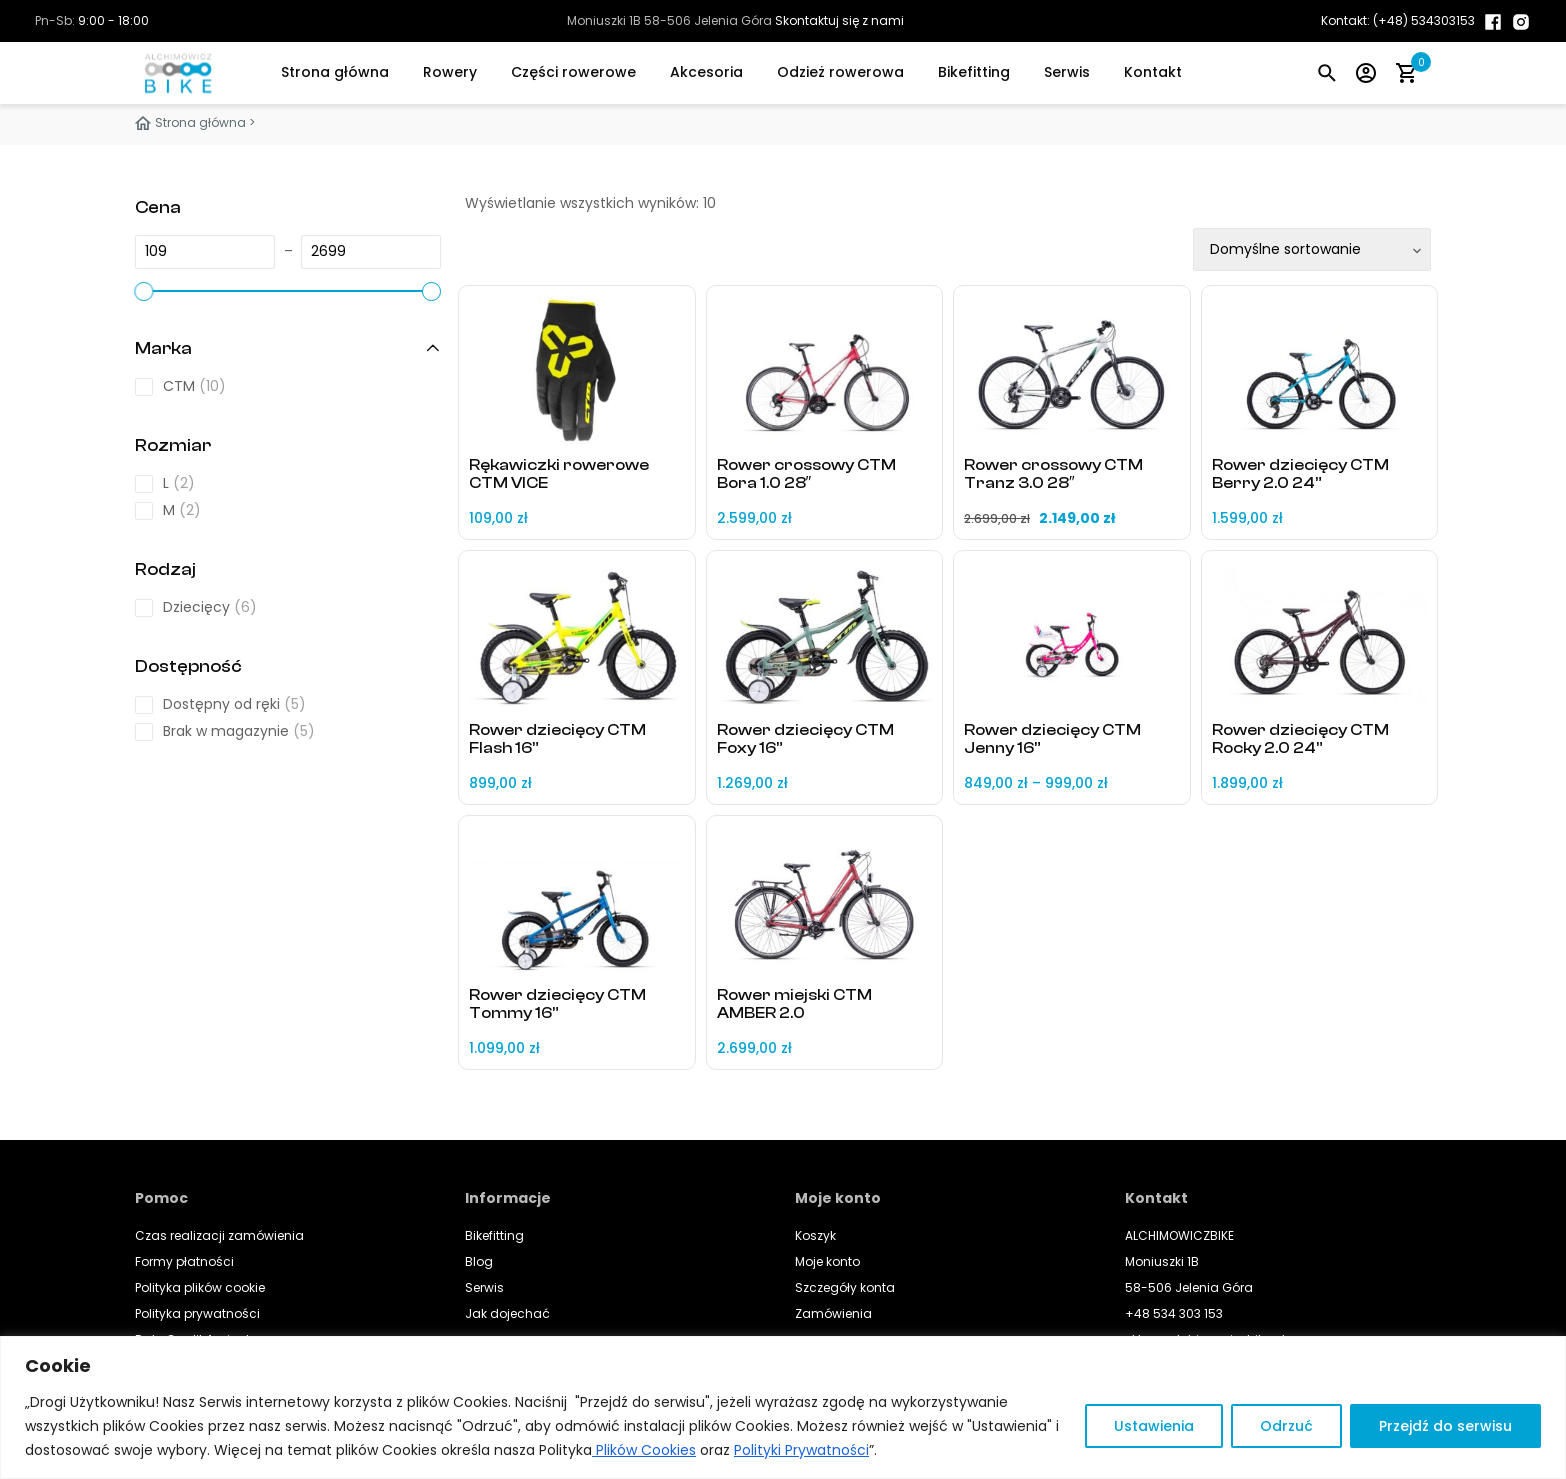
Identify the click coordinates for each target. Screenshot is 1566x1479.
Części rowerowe (573, 72)
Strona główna (335, 72)
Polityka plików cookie (200, 1287)
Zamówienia (833, 1313)
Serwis (1067, 72)
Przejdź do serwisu (1445, 1426)
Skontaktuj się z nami (839, 20)
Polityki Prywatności (801, 1450)
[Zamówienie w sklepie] (1312, 249)
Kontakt (1153, 72)
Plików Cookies (644, 1450)
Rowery (450, 72)
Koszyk (815, 1235)
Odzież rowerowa (840, 72)
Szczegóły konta (845, 1287)
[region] (783, 1407)
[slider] (144, 291)
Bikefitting (974, 72)
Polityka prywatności (197, 1313)
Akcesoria (706, 72)
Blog (479, 1261)
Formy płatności (184, 1261)
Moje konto (827, 1261)
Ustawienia (1154, 1426)
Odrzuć (1286, 1426)
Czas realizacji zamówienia (219, 1235)
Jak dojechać (507, 1313)
